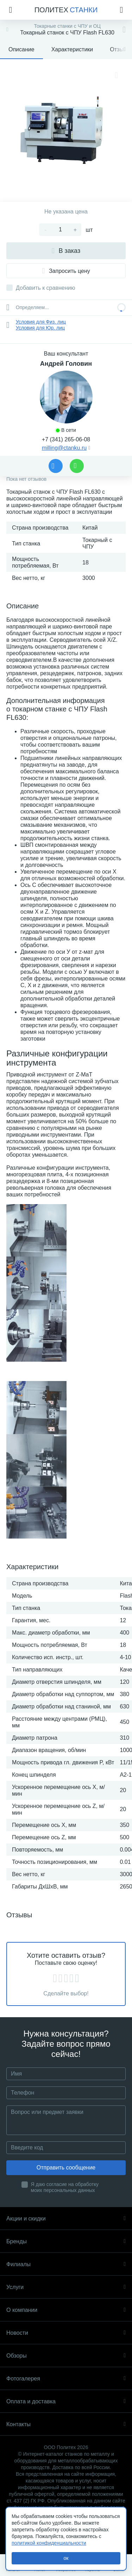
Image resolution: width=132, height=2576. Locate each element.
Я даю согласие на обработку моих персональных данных (65, 2187)
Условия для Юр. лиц (40, 328)
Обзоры (66, 2356)
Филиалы (66, 2264)
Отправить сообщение (66, 2168)
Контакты (66, 2424)
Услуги (66, 2287)
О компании (66, 2310)
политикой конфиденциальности (49, 2543)
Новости (66, 2333)
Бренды (66, 2241)
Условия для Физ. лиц (41, 322)
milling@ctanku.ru (64, 448)
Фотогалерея (66, 2379)
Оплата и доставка (66, 2401)
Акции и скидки (66, 2219)
